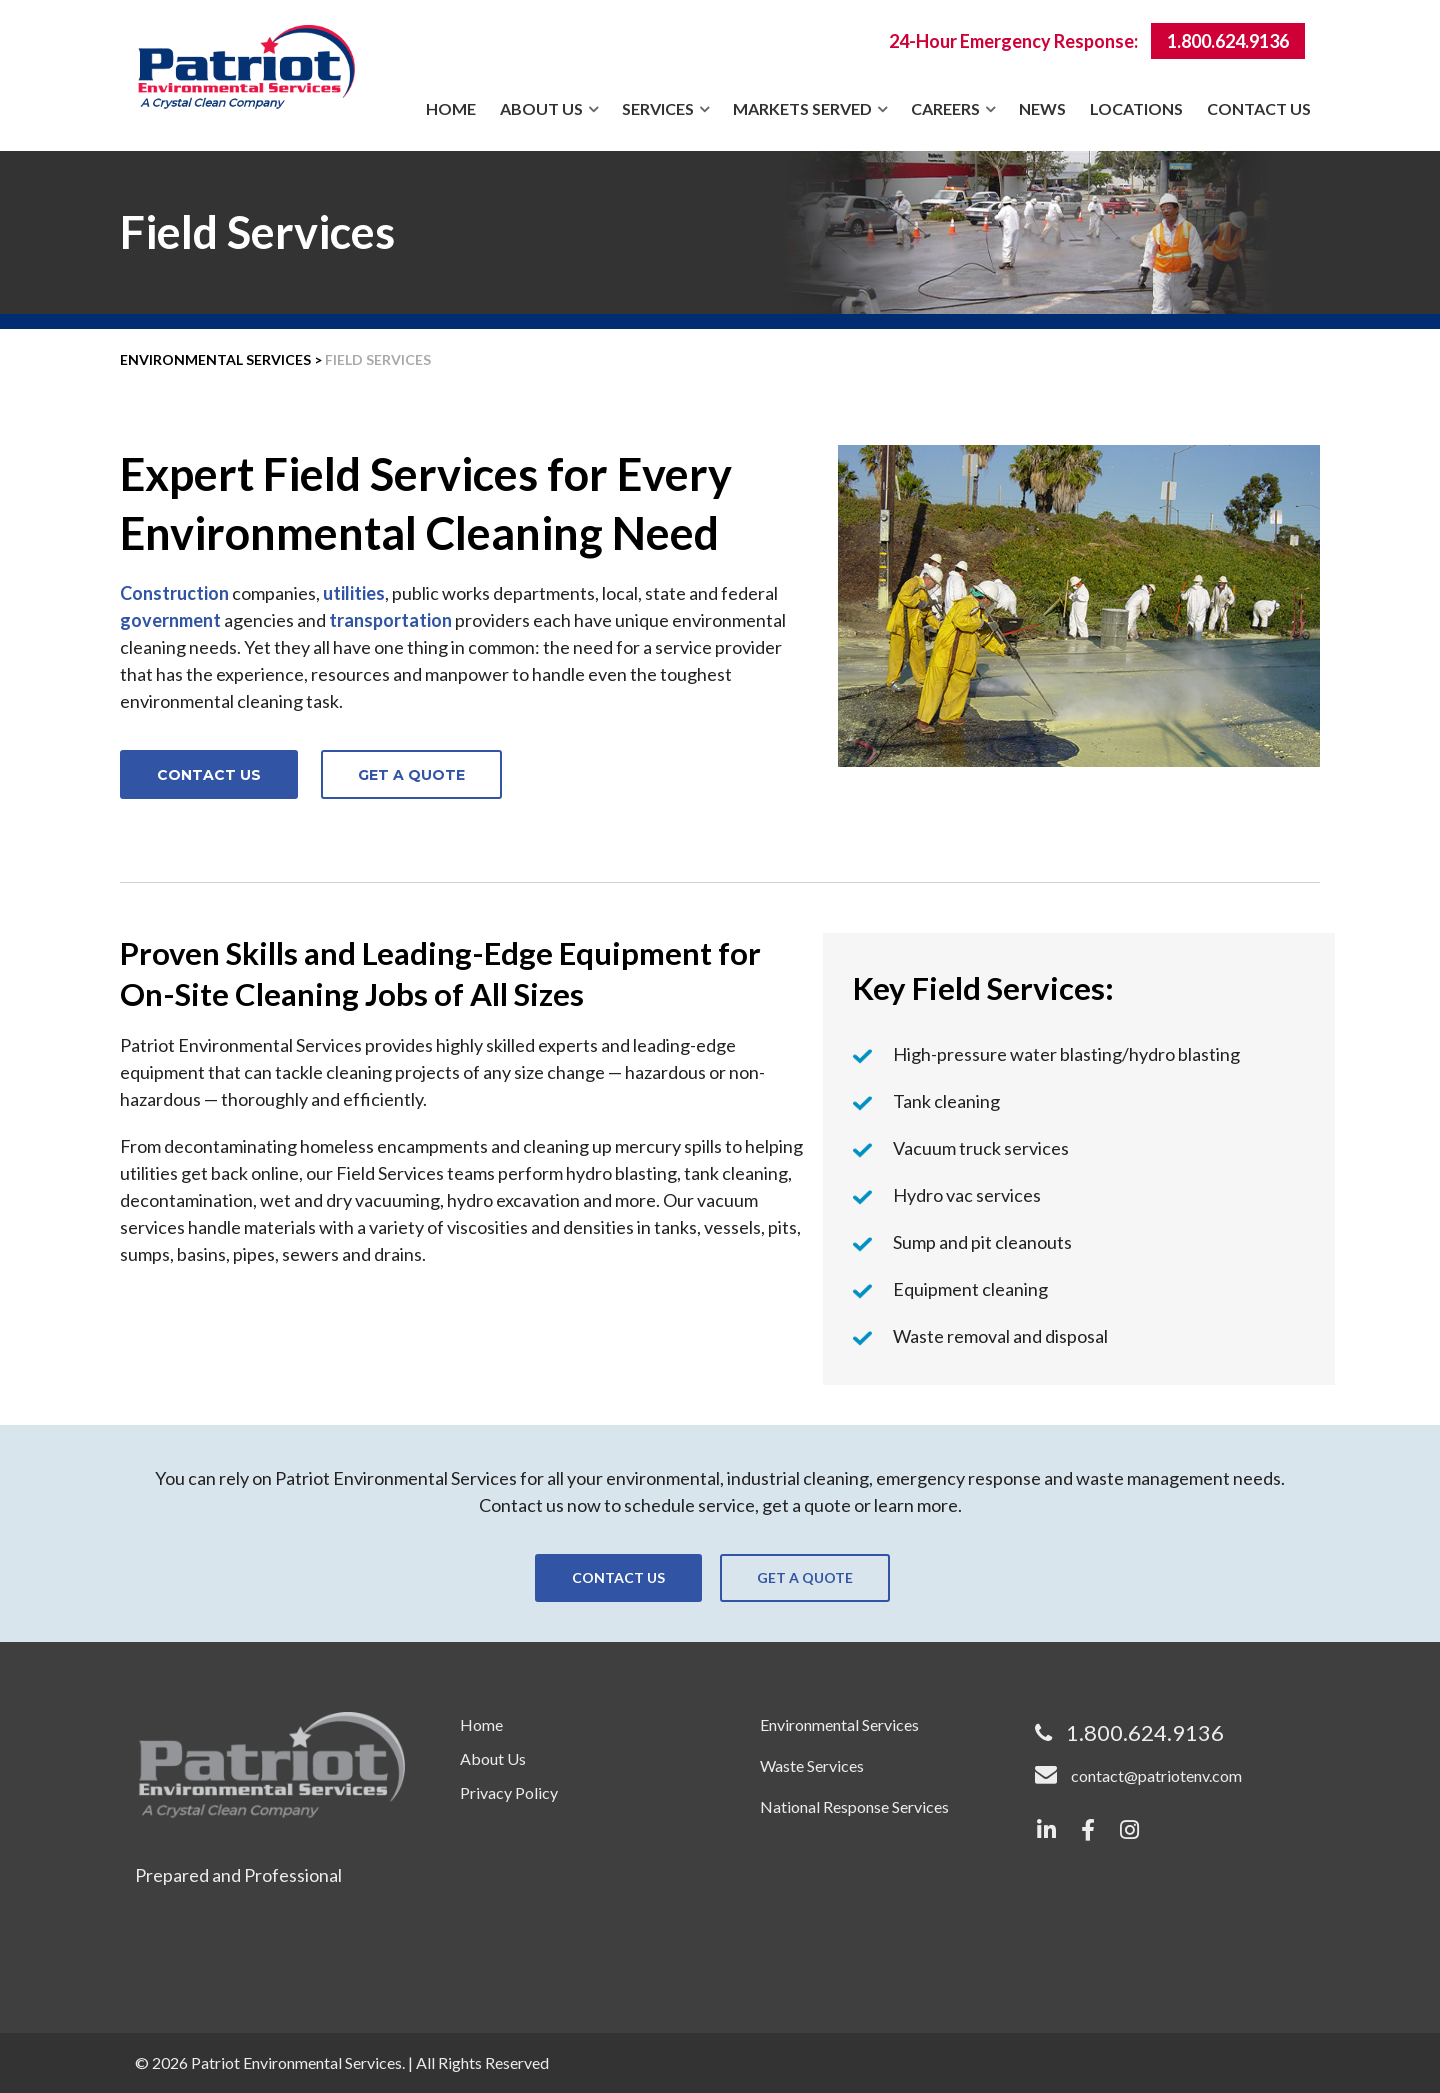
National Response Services (854, 1806)
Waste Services (812, 1765)
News (1042, 108)
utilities (354, 593)
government (170, 620)
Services (658, 108)
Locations (1136, 108)
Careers (945, 108)
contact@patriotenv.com (1156, 1775)
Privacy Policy (509, 1792)
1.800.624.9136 (1228, 41)
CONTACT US (209, 775)
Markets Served (802, 108)
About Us (541, 108)
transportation (390, 620)
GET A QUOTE (411, 775)
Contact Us (1259, 108)
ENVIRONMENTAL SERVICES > (221, 359)
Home (451, 108)
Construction (174, 593)
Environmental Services (839, 1724)
